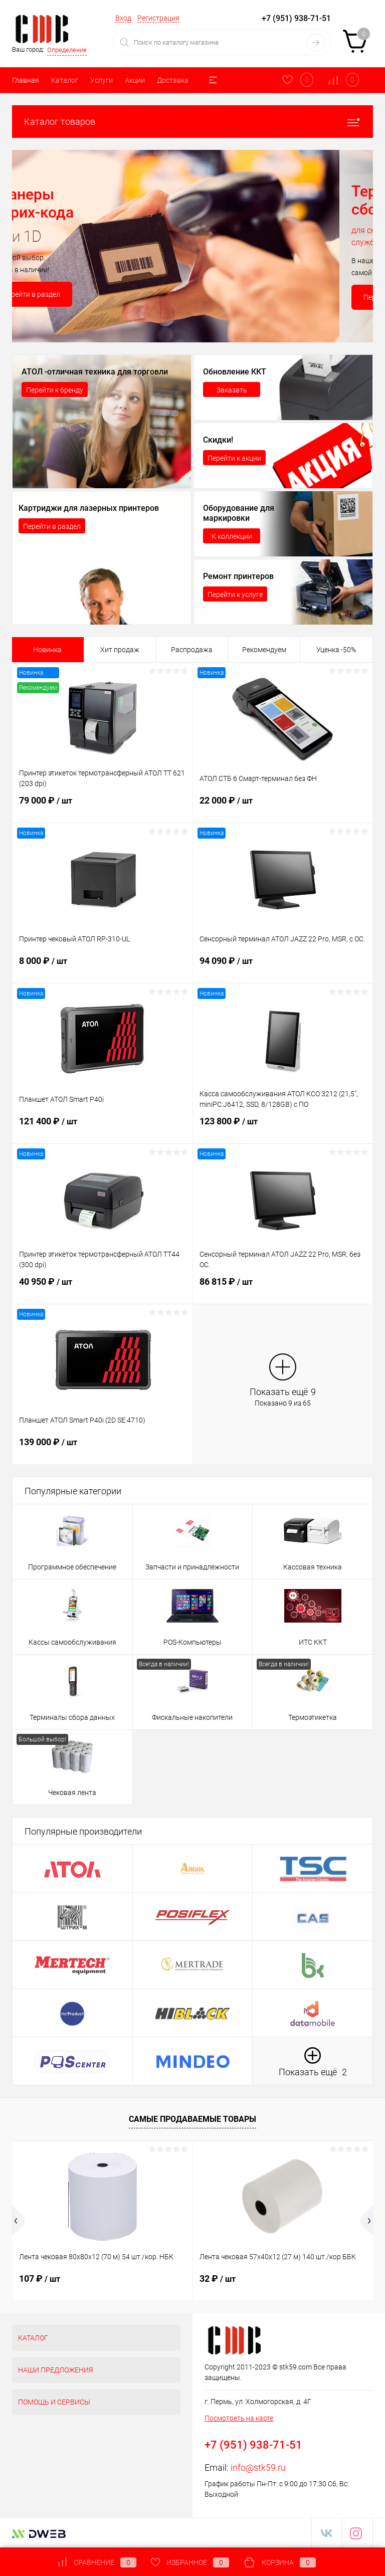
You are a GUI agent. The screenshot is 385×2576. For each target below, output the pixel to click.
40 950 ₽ (102, 1287)
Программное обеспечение (72, 1567)
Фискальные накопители (192, 1717)
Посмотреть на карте (239, 2418)
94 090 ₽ (283, 966)
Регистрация (158, 18)
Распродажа (192, 650)
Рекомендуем (264, 650)
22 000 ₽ (283, 806)
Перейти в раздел (65, 294)
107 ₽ (39, 2278)
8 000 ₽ (102, 966)
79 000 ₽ (102, 806)
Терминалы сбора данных (72, 1717)
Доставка (172, 80)
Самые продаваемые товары (192, 2119)
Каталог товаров (192, 121)
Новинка (47, 650)
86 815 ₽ (283, 1287)
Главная (25, 80)
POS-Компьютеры (192, 1642)
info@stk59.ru (258, 2467)
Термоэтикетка (312, 1717)
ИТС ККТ (313, 1642)
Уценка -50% (336, 650)
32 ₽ (218, 2278)
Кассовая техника (312, 1567)
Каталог (64, 80)
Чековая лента (72, 1793)
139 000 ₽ (102, 1448)
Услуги (101, 80)
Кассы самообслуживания (72, 1642)
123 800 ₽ (283, 1127)
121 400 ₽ (102, 1127)
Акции (135, 80)
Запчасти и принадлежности (192, 1567)
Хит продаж (119, 650)
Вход (123, 18)
